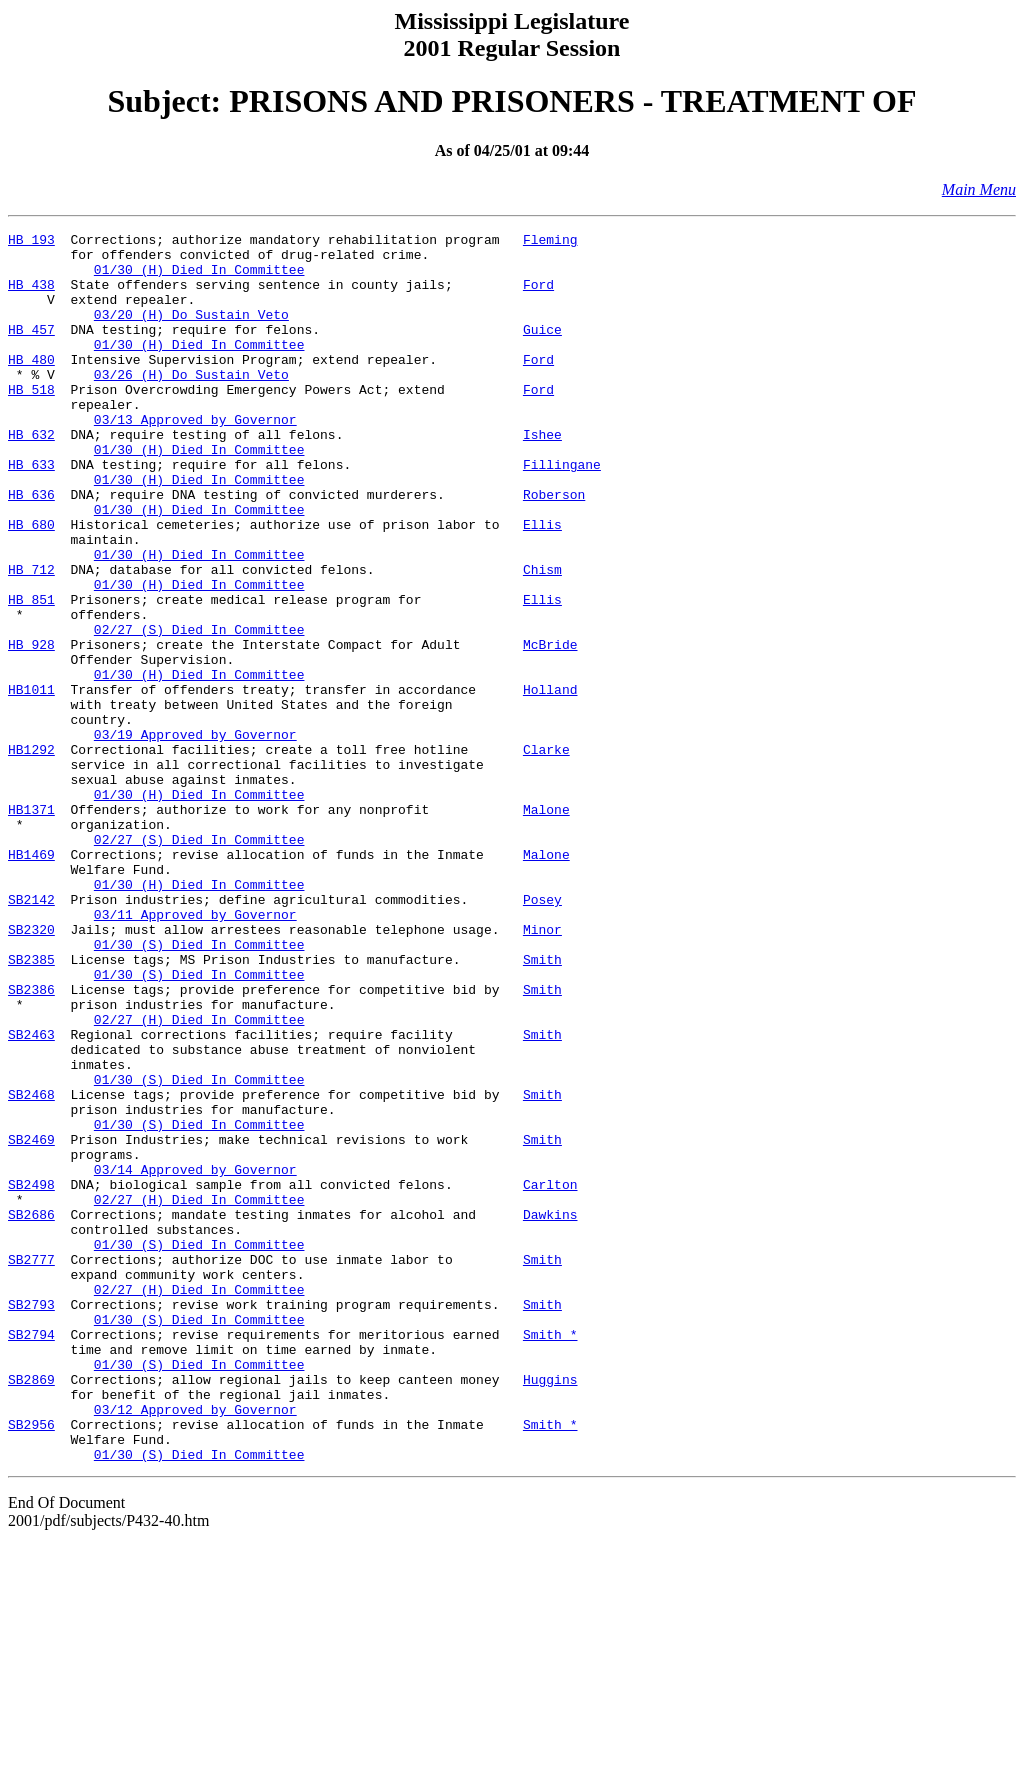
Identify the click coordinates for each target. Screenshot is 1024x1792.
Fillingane (562, 512)
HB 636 (31, 548)
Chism (542, 638)
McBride (550, 728)
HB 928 (31, 728)
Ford (538, 296)
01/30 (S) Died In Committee (199, 1088)
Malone (546, 926)
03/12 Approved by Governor (195, 1646)
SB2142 (31, 1034)
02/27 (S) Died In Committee (199, 710)
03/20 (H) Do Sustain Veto (191, 332)
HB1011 (31, 782)
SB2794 (31, 1556)
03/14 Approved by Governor (195, 1358)
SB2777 (31, 1466)
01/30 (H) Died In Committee (199, 278)
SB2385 (31, 1106)
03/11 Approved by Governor (195, 1052)
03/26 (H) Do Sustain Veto (191, 404)
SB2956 (31, 1664)
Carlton (550, 1376)
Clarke (546, 854)
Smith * (550, 1556)
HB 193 (31, 242)
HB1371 (31, 926)
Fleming (550, 242)
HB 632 (31, 476)
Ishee (542, 476)
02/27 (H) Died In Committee (199, 1178)
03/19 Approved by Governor (195, 836)
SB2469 (31, 1322)
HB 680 (31, 584)
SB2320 (31, 1070)
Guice (542, 350)
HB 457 (31, 350)
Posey (542, 1034)
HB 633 (31, 512)
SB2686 (31, 1412)
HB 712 (31, 638)
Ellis (542, 584)
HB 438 (31, 296)
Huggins (550, 1610)
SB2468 (31, 1268)
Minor (542, 1070)
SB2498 (31, 1376)
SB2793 (31, 1520)
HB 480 (31, 386)
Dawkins (550, 1412)
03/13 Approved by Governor (195, 458)
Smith (542, 1106)
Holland (550, 782)
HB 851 (31, 674)
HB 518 (31, 422)
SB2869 (31, 1610)
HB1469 (31, 980)
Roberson (554, 548)
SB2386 (31, 1142)
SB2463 (31, 1196)
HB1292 (31, 854)
